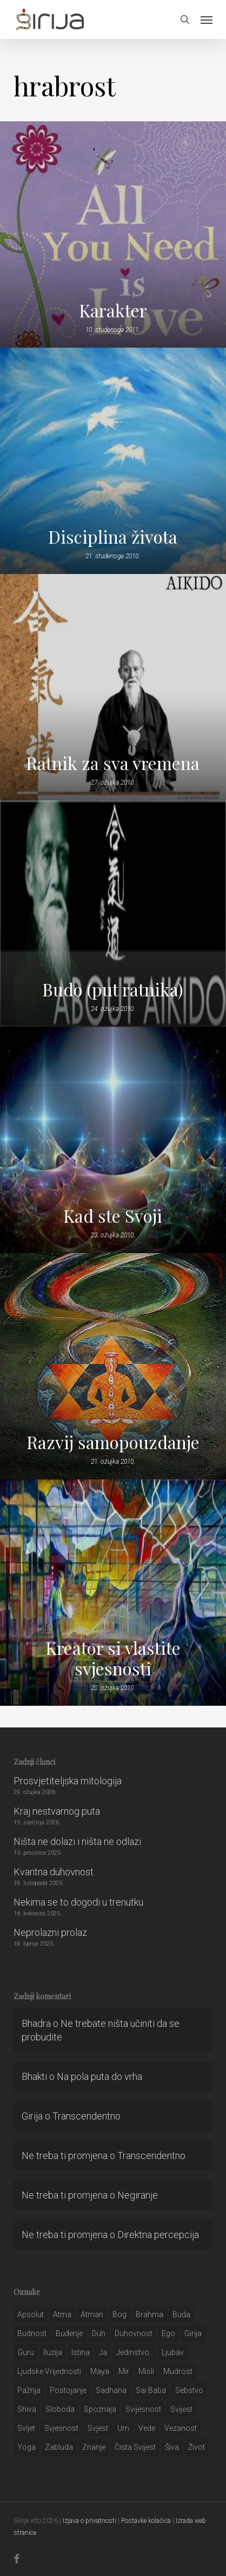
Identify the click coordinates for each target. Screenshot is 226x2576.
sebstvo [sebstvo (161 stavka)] (189, 2390)
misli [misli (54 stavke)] (146, 2371)
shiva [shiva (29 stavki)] (26, 2409)
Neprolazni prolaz (50, 1932)
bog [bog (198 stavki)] (119, 2314)
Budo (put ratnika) (112, 989)
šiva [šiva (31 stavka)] (172, 2447)
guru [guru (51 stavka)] (25, 2352)
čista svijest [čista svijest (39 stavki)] (135, 2447)
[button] (206, 19)
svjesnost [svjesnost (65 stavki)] (61, 2428)
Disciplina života (112, 536)
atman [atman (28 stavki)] (92, 2314)
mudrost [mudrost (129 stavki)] (177, 2371)
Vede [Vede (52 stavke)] (146, 2428)
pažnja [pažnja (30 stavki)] (29, 2390)
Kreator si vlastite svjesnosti (113, 1658)
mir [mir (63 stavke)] (123, 2371)
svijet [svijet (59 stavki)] (26, 2428)
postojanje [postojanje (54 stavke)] (68, 2390)
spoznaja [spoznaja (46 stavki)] (100, 2409)
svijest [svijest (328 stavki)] (181, 2409)
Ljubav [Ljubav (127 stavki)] (173, 2352)
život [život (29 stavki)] (196, 2447)
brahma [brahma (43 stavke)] (149, 2314)
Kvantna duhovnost (54, 1871)
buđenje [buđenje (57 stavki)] (69, 2333)
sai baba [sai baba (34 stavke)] (151, 2390)
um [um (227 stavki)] (123, 2428)
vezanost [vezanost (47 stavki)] (180, 2428)
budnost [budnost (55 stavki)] (31, 2333)
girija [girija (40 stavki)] (193, 2333)
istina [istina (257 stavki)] (80, 2352)
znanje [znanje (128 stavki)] (93, 2447)
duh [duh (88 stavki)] (98, 2333)
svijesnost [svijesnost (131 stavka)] (143, 2409)
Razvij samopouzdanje (113, 1442)
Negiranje (137, 2195)
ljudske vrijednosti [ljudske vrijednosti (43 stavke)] (49, 2371)
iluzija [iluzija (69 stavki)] (52, 2352)
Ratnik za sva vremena (113, 763)
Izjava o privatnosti (89, 2521)
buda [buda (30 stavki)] (181, 2314)
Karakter (113, 310)
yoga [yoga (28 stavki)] (26, 2447)
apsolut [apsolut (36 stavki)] (30, 2314)
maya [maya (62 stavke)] (99, 2371)
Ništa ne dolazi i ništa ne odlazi (77, 1841)
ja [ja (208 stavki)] (103, 2352)
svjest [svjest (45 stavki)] (98, 2428)
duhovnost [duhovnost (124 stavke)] (133, 2333)
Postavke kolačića (146, 2521)
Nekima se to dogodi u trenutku (78, 1902)
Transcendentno (86, 2116)
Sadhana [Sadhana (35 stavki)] (111, 2390)
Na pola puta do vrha (99, 2076)
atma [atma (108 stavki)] (62, 2314)
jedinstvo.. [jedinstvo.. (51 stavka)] (134, 2352)
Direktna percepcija (158, 2234)
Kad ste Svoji (112, 1215)
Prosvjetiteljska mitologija (68, 1780)
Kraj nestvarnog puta (57, 1811)
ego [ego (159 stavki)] (168, 2333)
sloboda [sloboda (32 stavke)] (60, 2409)
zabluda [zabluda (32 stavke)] (59, 2447)
